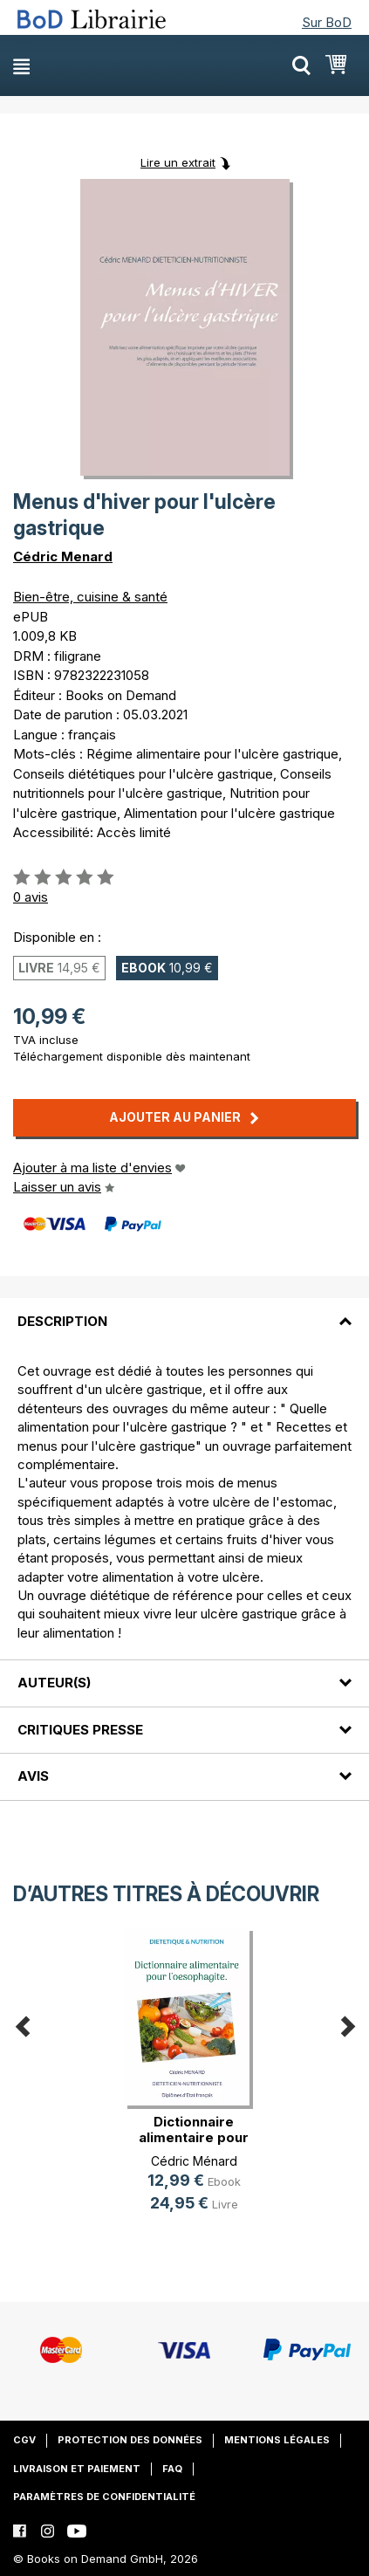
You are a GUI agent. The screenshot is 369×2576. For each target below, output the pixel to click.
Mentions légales (277, 2440)
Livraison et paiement (76, 2469)
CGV (24, 2440)
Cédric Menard (63, 556)
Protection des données (130, 2440)
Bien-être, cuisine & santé (90, 596)
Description (62, 1321)
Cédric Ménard (194, 2161)
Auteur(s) (54, 1682)
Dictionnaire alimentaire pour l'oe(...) (194, 2137)
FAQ (172, 2469)
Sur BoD (327, 22)
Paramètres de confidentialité (104, 2496)
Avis (33, 1776)
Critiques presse (80, 1729)
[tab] (184, 1310)
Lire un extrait (177, 162)
